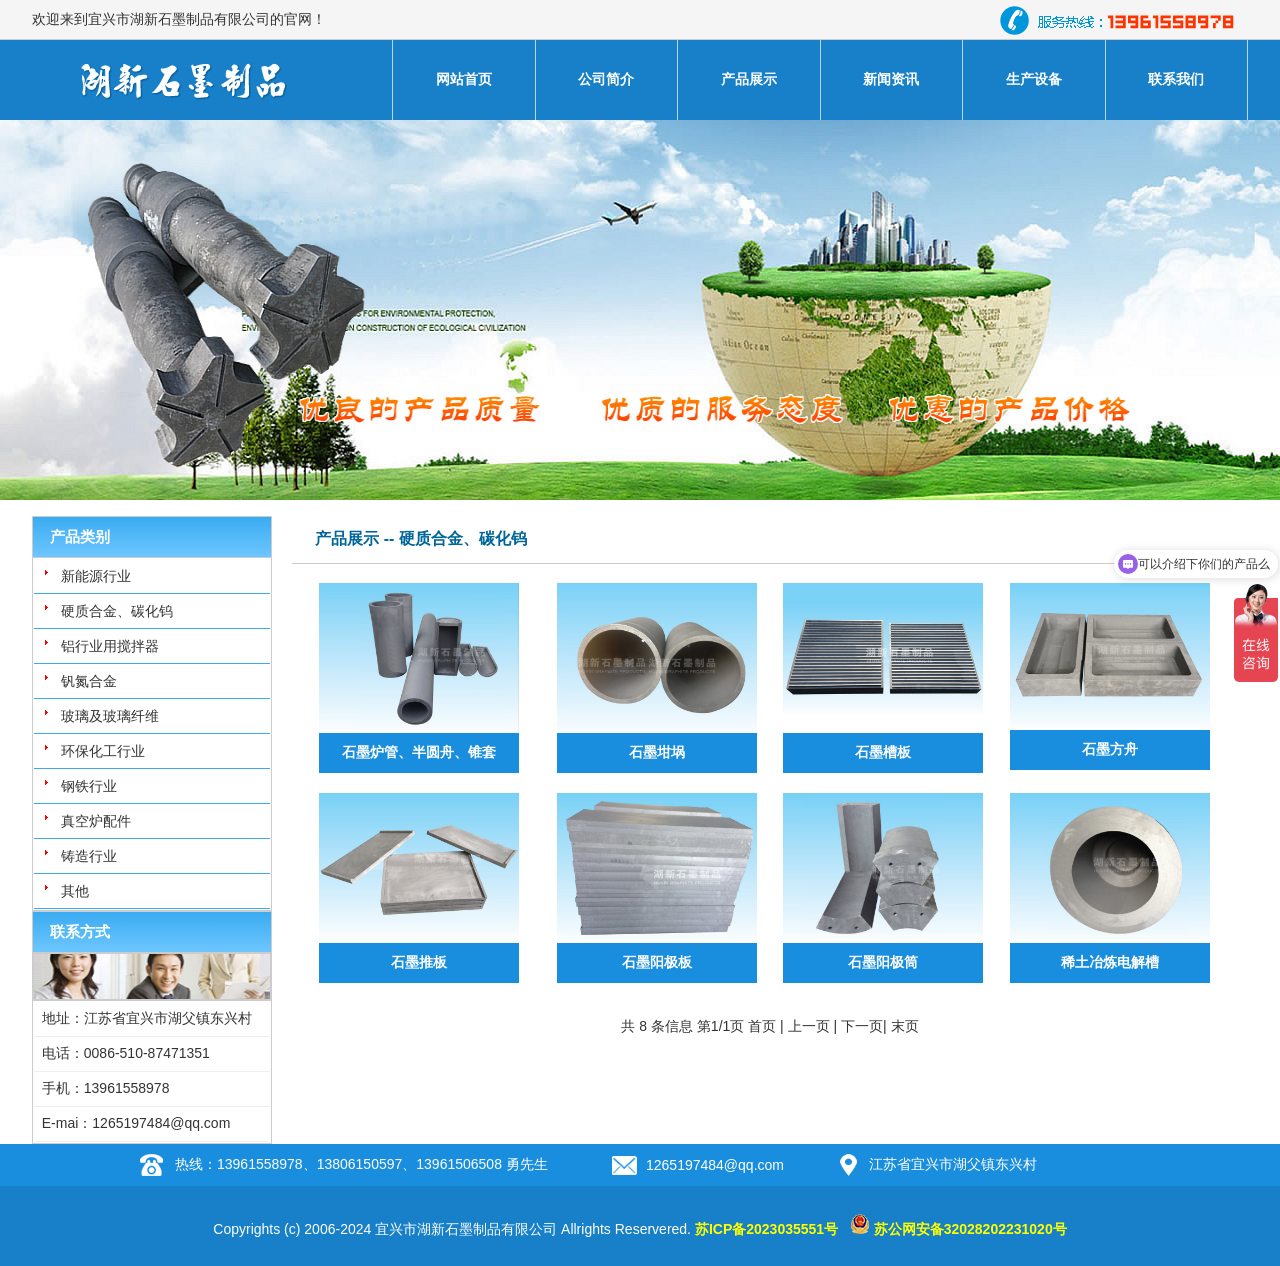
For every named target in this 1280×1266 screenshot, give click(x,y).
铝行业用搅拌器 (110, 646)
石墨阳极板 (657, 962)
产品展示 (749, 79)
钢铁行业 (89, 786)
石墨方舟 (1110, 749)
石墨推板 (419, 962)
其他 (75, 891)
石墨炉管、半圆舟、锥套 (419, 752)
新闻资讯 (891, 79)
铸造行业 (89, 856)
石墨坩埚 (657, 752)
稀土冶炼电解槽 (1110, 962)
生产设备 (1034, 79)
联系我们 (1176, 79)
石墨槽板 (883, 752)
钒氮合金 (89, 681)
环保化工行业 (103, 751)
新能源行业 (96, 576)
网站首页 (464, 79)
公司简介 (606, 79)
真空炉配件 (96, 821)
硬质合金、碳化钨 (117, 611)
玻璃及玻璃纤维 (110, 716)
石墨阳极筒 (883, 962)
